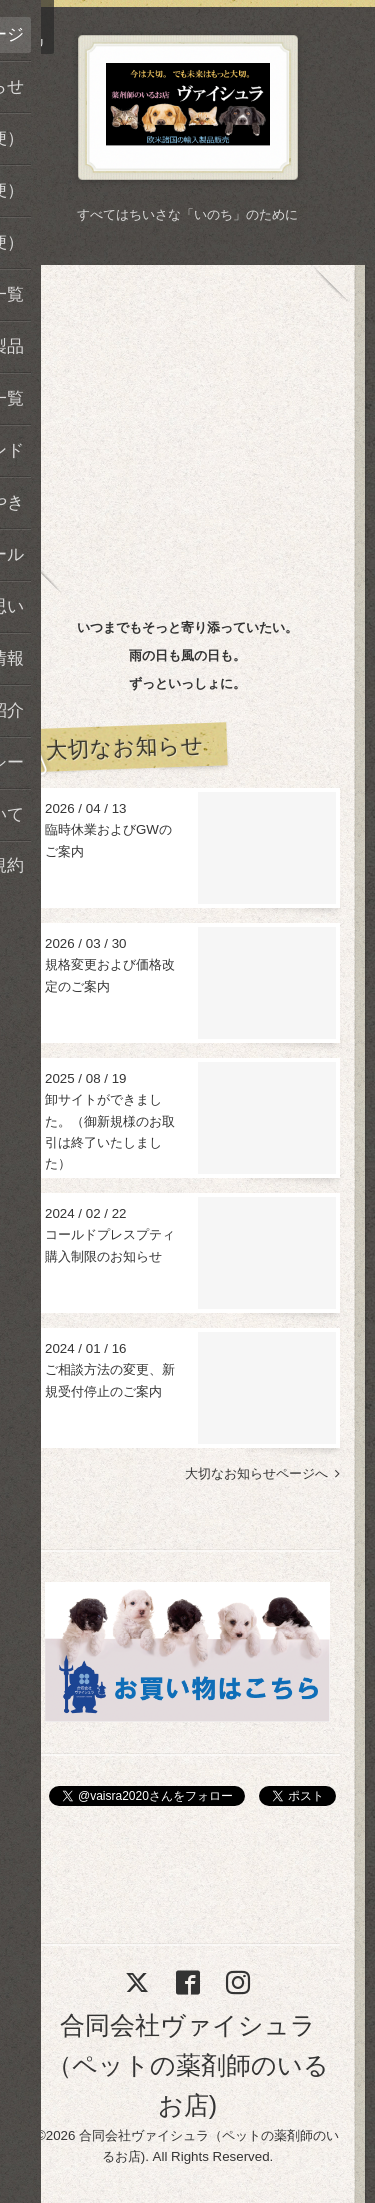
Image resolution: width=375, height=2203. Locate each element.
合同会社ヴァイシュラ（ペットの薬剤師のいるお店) (188, 2065)
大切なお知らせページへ (262, 1473)
